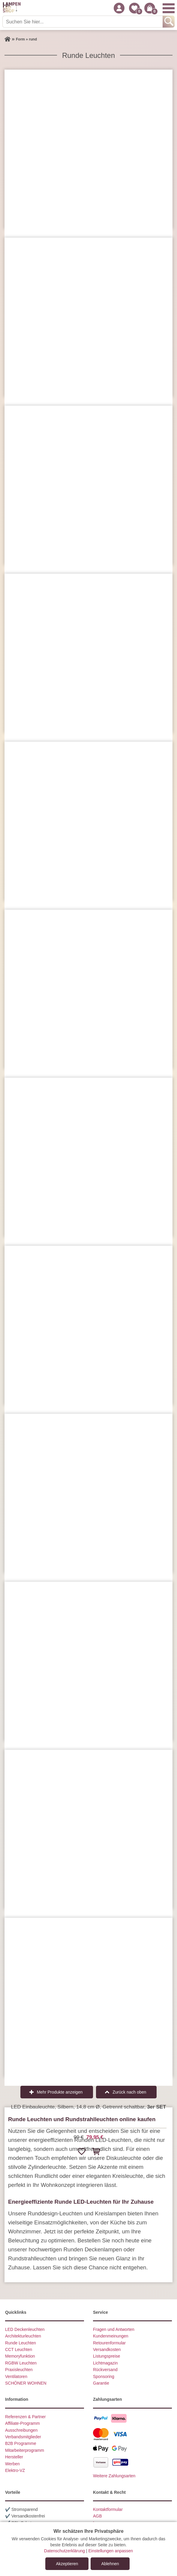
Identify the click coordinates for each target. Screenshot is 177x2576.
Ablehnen (110, 2563)
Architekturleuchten (23, 2336)
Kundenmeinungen (110, 2336)
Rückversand (105, 2369)
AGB (97, 2516)
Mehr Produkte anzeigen (60, 2092)
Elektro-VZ (15, 2470)
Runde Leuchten (20, 2342)
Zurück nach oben (129, 2092)
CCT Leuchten (18, 2349)
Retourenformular (109, 2342)
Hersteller (14, 2456)
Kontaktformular (108, 2509)
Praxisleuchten (19, 2369)
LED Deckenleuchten (25, 2329)
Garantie (101, 2383)
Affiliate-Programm (22, 2423)
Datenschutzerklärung (64, 2550)
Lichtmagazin (105, 2363)
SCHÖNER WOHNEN (25, 2383)
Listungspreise (106, 2356)
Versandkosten (107, 2349)
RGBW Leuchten (21, 2363)
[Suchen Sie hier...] (83, 22)
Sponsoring (103, 2376)
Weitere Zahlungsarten (114, 2475)
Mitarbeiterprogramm (24, 2450)
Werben (12, 2463)
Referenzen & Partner (25, 2416)
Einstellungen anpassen (110, 2550)
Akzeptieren (67, 2563)
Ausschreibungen (21, 2430)
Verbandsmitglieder (23, 2436)
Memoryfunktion (20, 2356)
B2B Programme (20, 2443)
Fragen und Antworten (113, 2329)
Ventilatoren (16, 2376)
